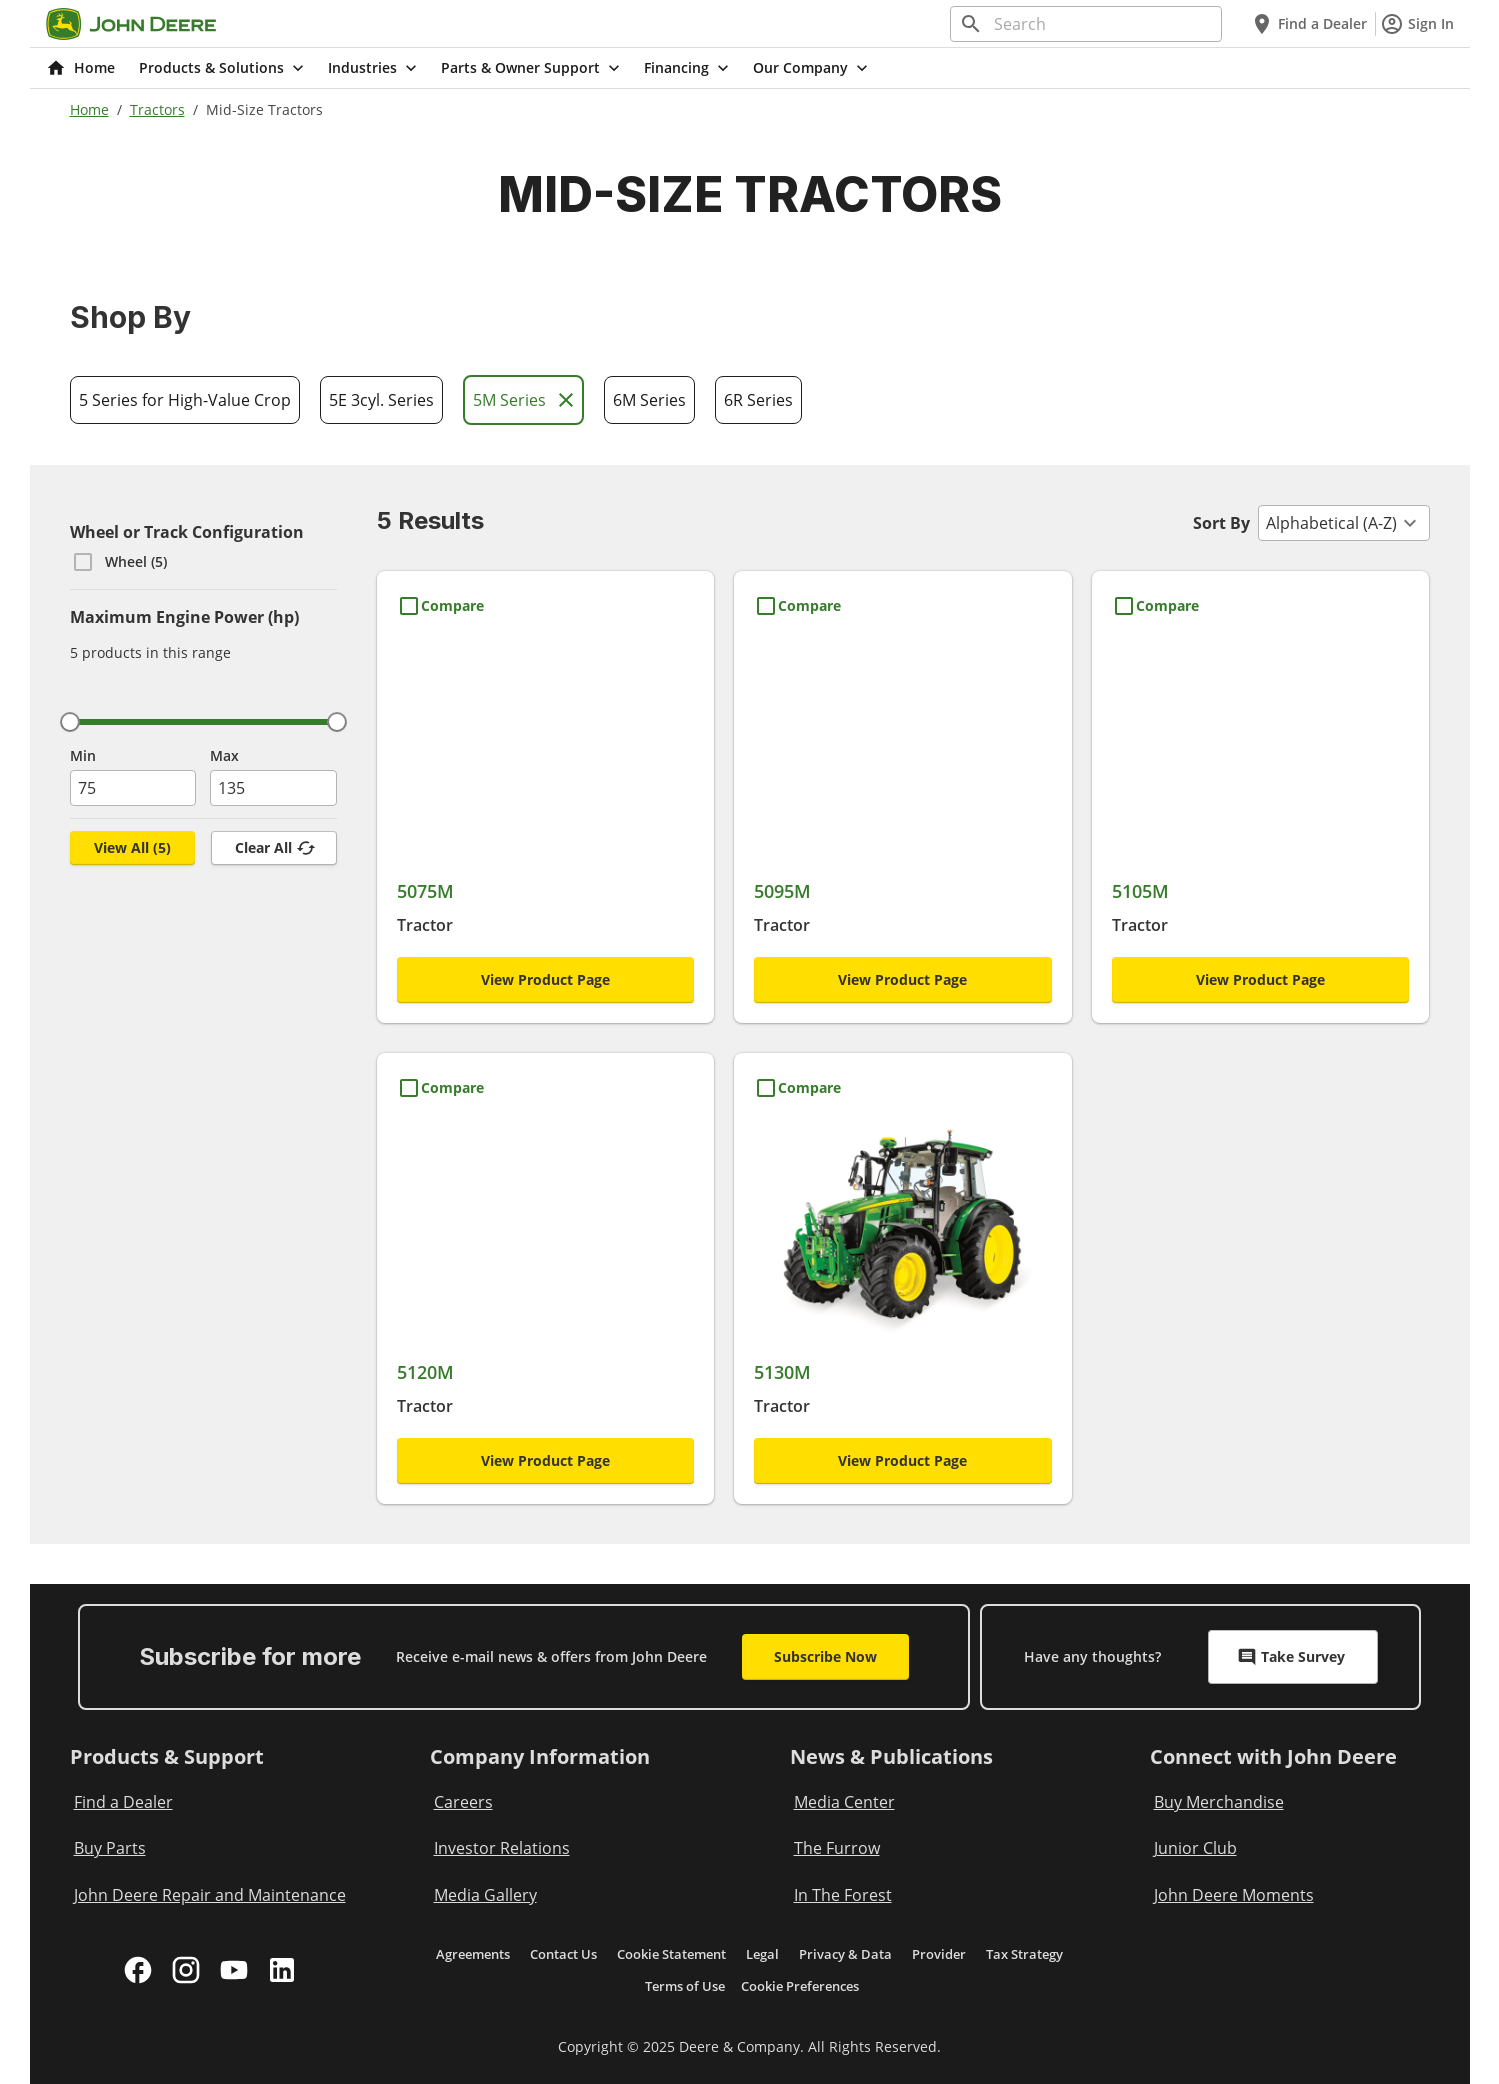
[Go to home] (131, 24)
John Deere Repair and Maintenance (210, 1895)
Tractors (157, 109)
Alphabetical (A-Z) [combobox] (1331, 523)
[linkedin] (282, 1970)
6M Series (649, 400)
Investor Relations (502, 1848)
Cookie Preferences (800, 1986)
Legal (762, 1954)
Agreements (473, 1954)
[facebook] (138, 1970)
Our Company (812, 68)
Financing (688, 68)
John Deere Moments (1234, 1895)
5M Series (525, 400)
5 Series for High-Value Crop (185, 400)
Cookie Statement (671, 1954)
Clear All (275, 848)
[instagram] (186, 1970)
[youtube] (234, 1970)
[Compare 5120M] (440, 1088)
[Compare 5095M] (797, 606)
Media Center (844, 1802)
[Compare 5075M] (440, 606)
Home (89, 109)
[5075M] (546, 788)
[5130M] (903, 1270)
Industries (374, 68)
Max (224, 755)
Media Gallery (485, 1895)
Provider (939, 1954)
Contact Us (563, 1954)
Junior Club (1195, 1848)
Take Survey (1291, 1657)
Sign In (1417, 24)
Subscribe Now (825, 1656)
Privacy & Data (845, 1954)
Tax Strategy (1024, 1954)
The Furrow (837, 1848)
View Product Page (545, 979)
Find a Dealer (1308, 24)
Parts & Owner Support (532, 68)
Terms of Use (685, 1986)
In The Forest (843, 1895)
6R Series (758, 400)
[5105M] (1261, 788)
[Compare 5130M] (797, 1088)
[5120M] (546, 1270)
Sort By (1221, 523)
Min (83, 755)
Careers (463, 1802)
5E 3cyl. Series (381, 400)
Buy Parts (110, 1848)
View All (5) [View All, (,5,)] (132, 847)
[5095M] (903, 788)
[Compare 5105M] (1155, 606)
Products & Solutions (223, 68)
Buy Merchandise (1219, 1802)
